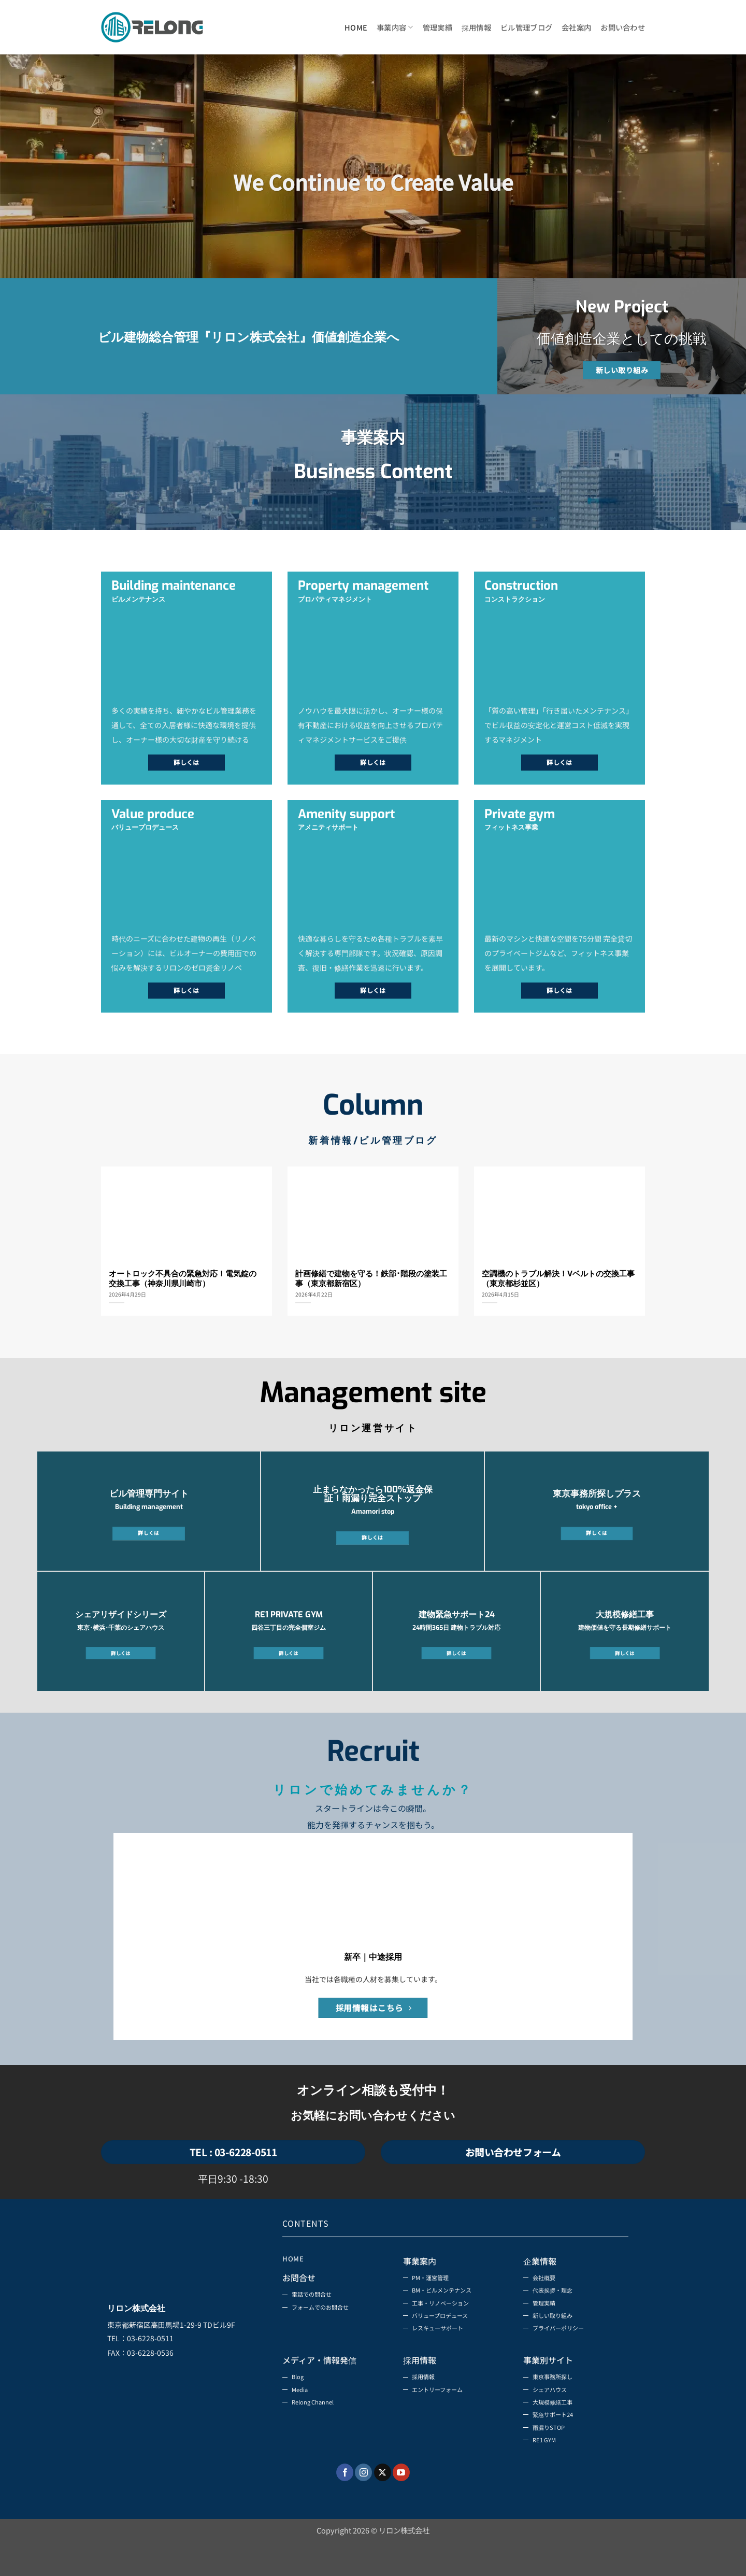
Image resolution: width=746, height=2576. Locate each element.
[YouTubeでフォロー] (401, 2504)
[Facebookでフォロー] (344, 2504)
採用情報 (476, 27)
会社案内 (576, 27)
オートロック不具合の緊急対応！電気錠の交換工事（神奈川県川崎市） (182, 1279)
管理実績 (437, 27)
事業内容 (395, 27)
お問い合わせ (622, 27)
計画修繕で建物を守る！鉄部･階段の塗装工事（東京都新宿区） (371, 1279)
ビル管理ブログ (526, 27)
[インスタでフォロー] (363, 2504)
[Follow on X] (382, 2504)
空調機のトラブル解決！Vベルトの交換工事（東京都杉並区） (558, 1279)
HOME (356, 27)
